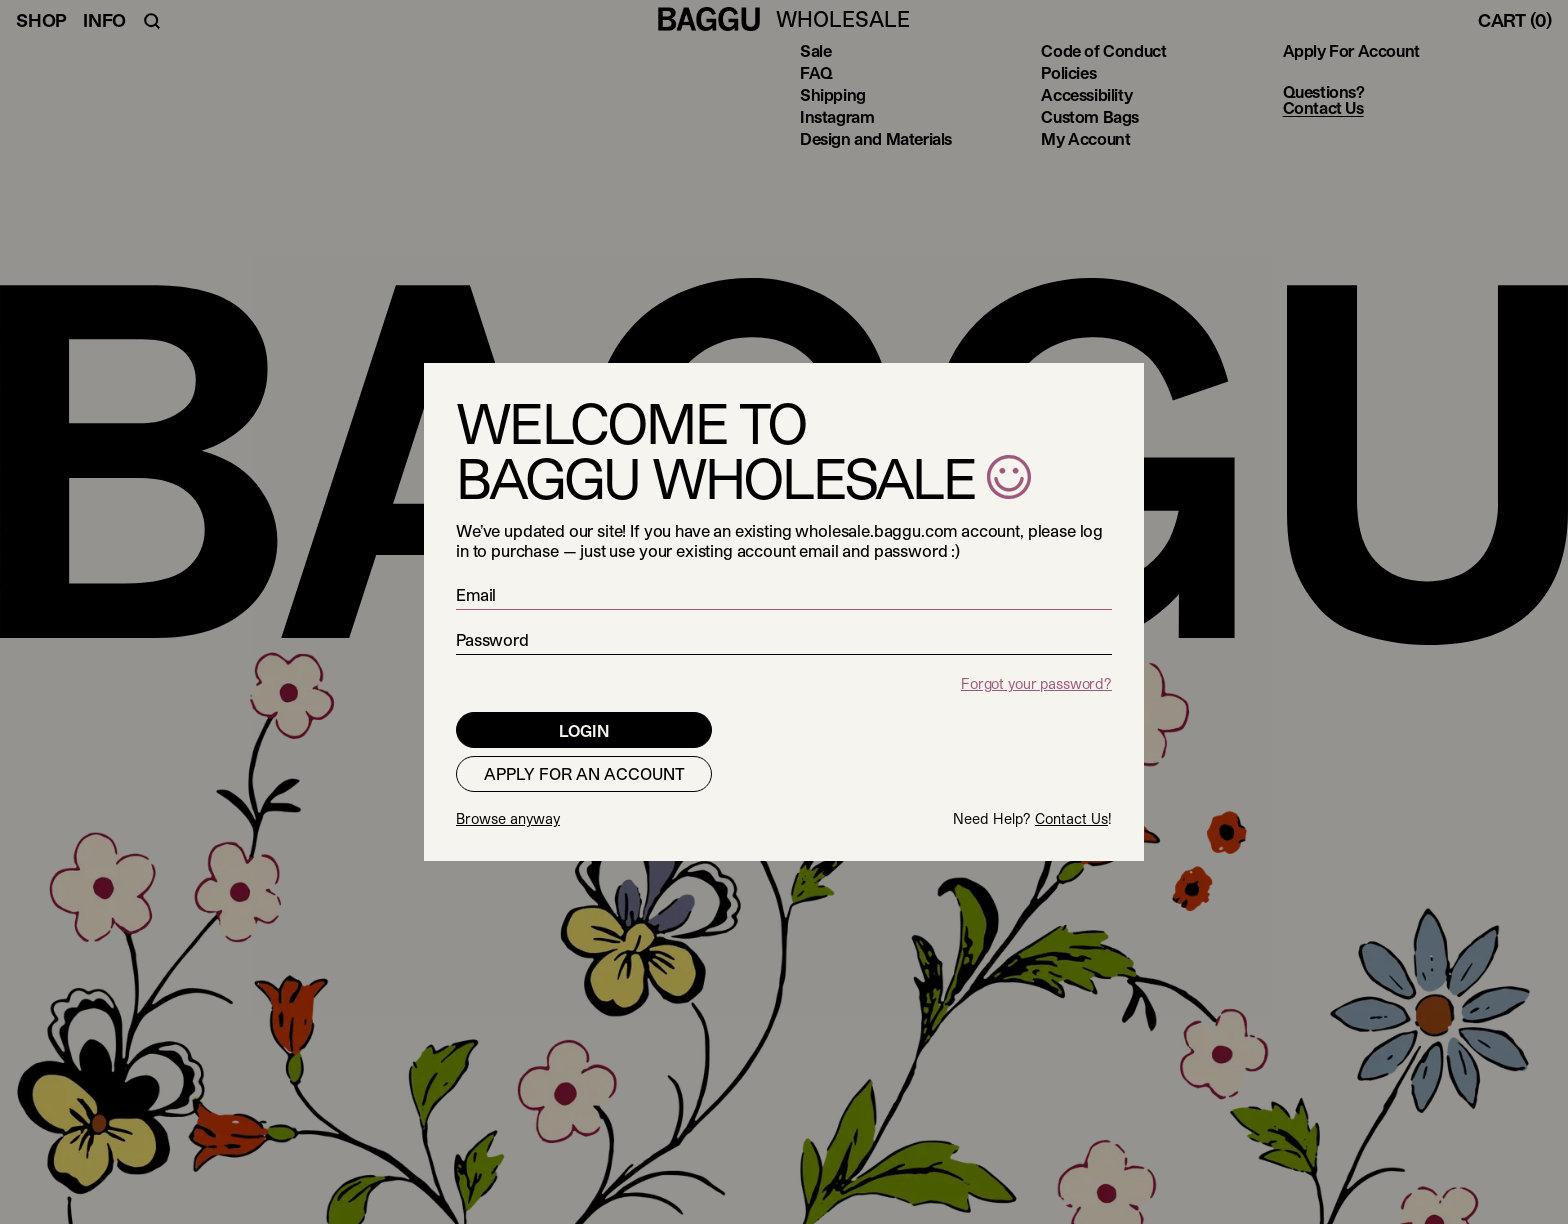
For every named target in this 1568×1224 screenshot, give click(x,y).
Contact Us (1071, 818)
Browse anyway (508, 818)
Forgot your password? (1036, 683)
